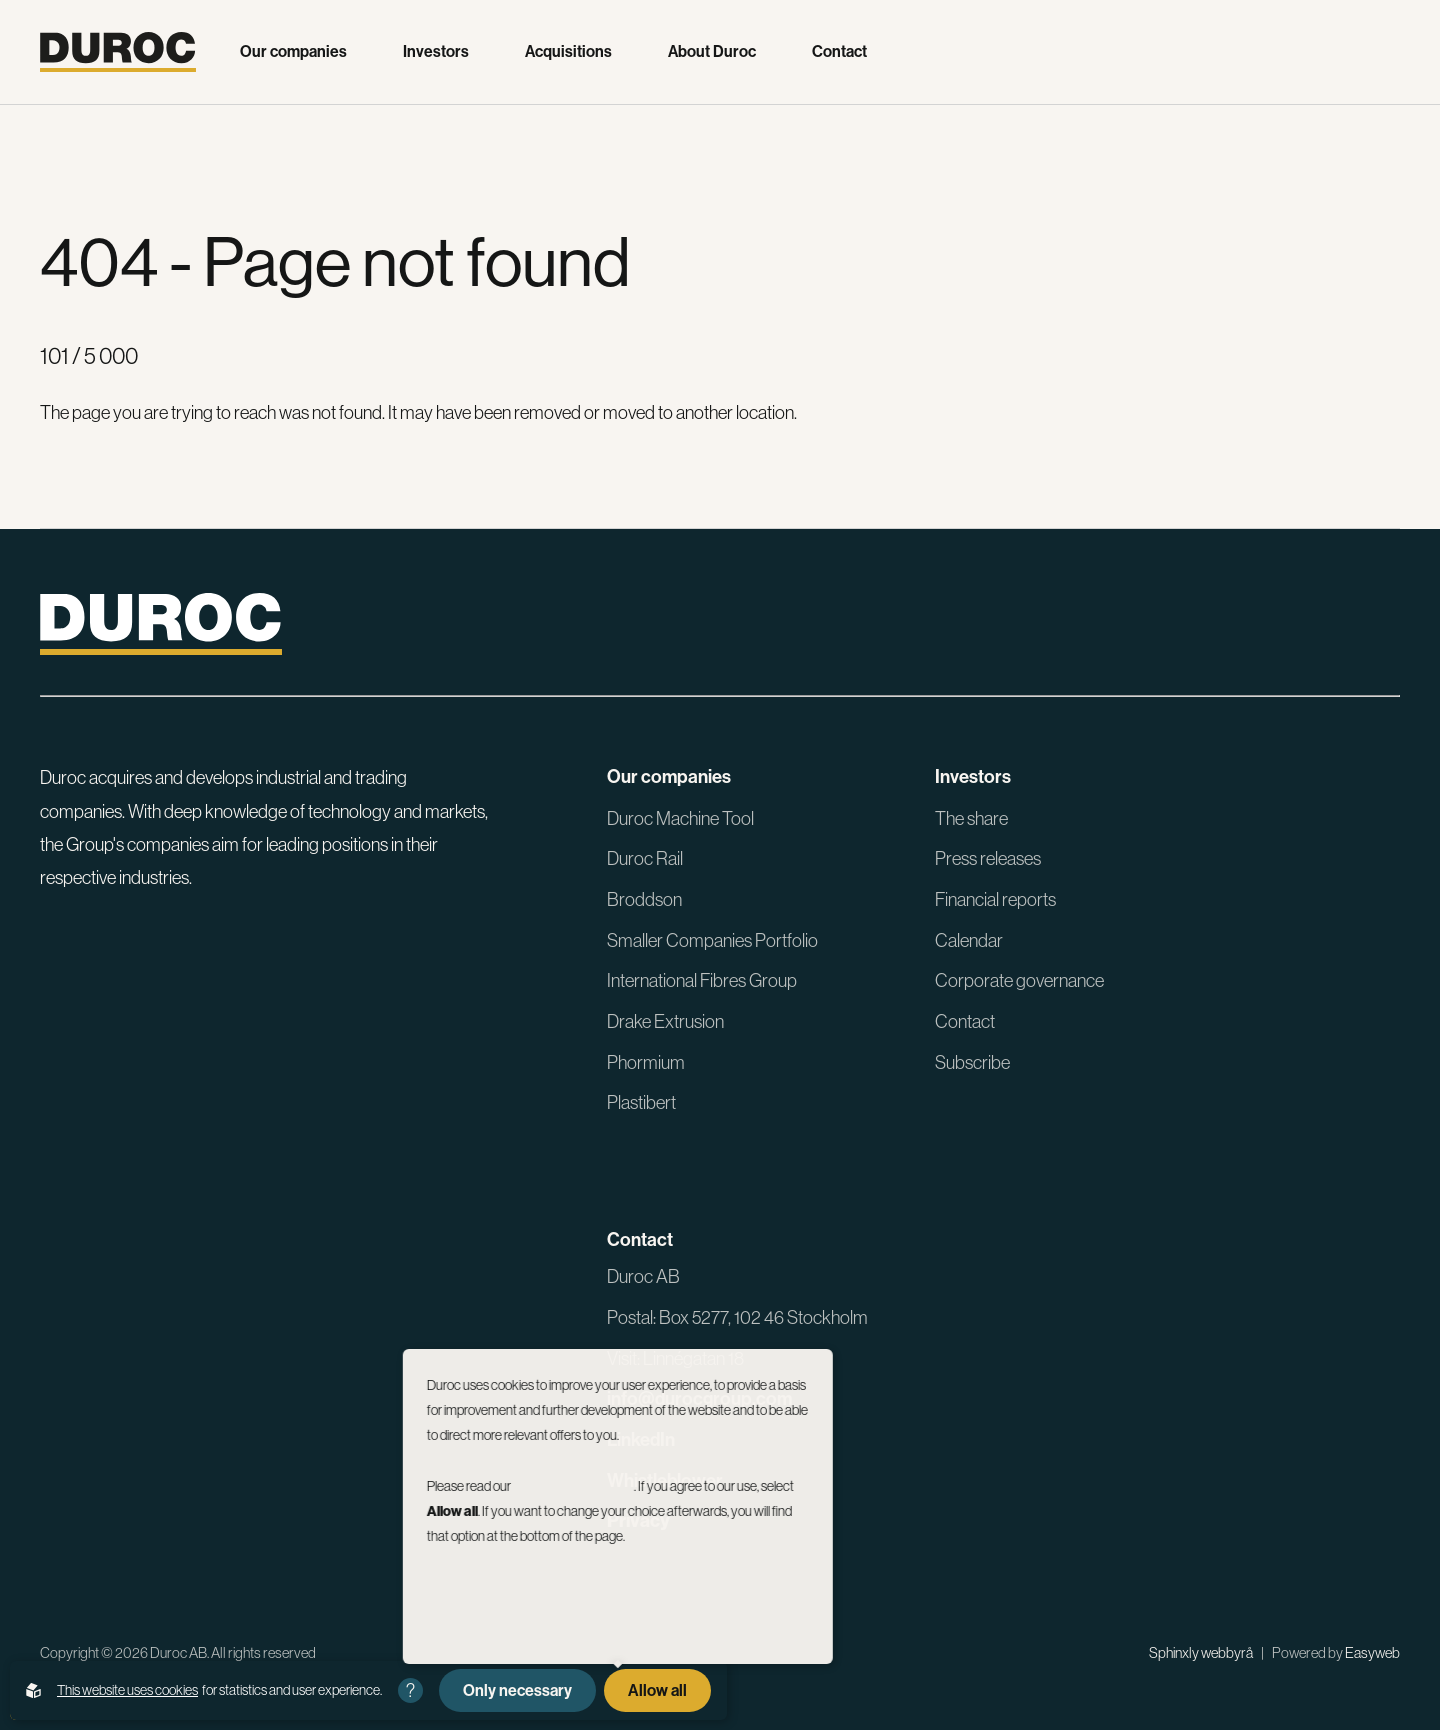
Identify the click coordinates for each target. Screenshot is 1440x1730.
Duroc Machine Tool (680, 818)
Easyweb (1372, 1653)
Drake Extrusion (665, 1021)
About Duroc (712, 52)
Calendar (969, 940)
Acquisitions (568, 52)
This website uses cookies (127, 1690)
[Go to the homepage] (118, 52)
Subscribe (972, 1062)
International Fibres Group (702, 980)
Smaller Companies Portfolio (712, 940)
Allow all (657, 1690)
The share (971, 818)
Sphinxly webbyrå (1201, 1653)
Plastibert (641, 1102)
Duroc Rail (645, 858)
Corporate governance (1019, 980)
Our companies (293, 52)
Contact (839, 52)
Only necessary (517, 1690)
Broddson (644, 899)
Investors (436, 52)
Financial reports (995, 899)
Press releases (988, 858)
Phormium (646, 1062)
